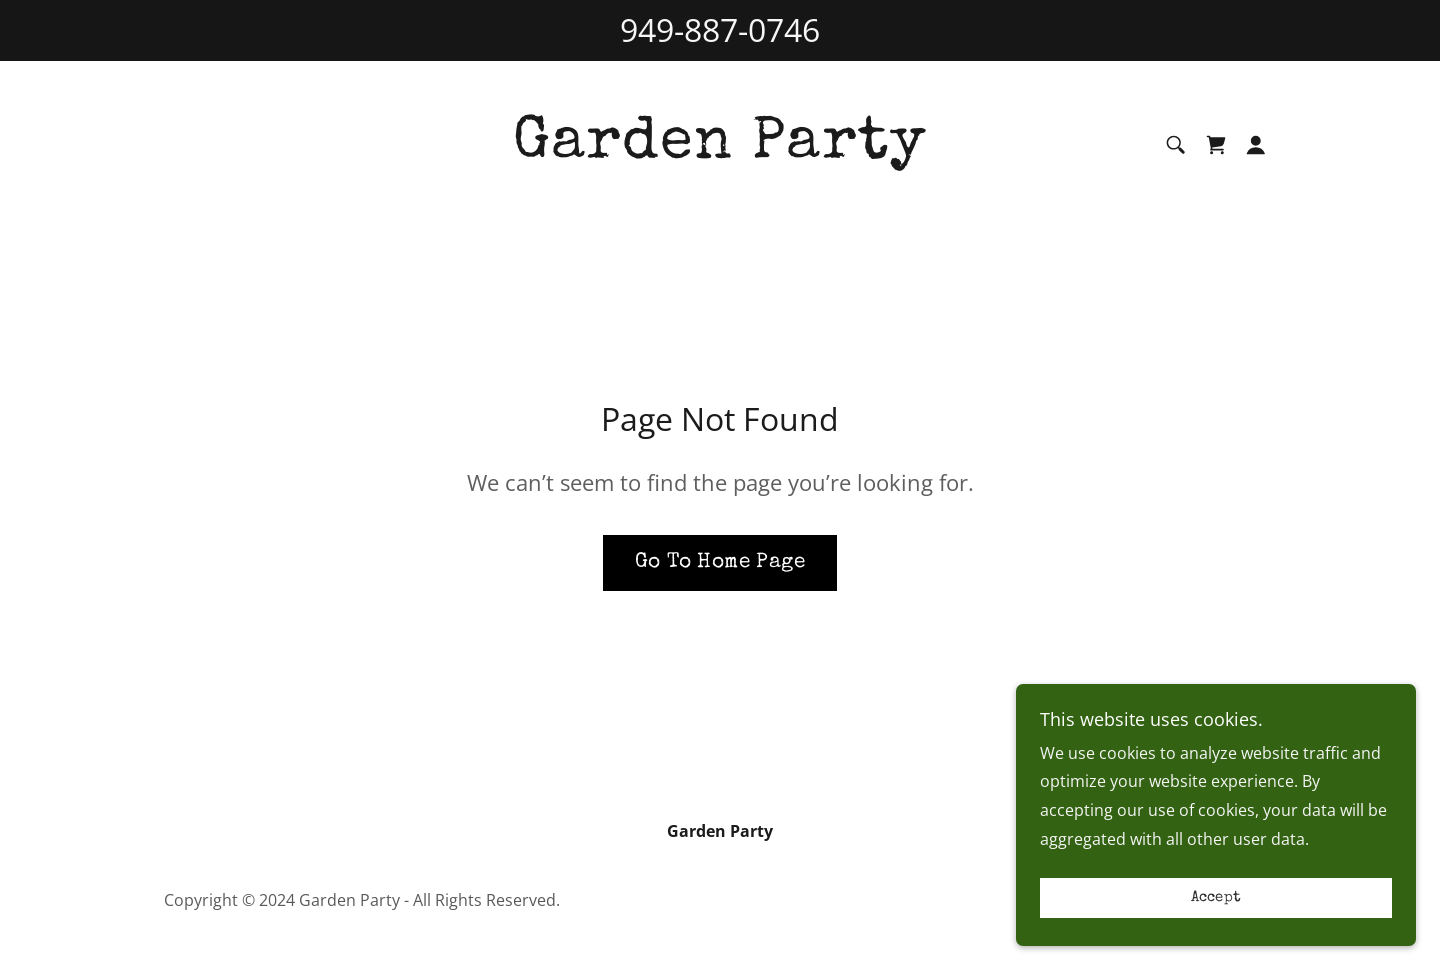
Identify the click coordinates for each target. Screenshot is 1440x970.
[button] (1256, 145)
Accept (1216, 925)
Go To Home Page (720, 562)
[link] (720, 151)
